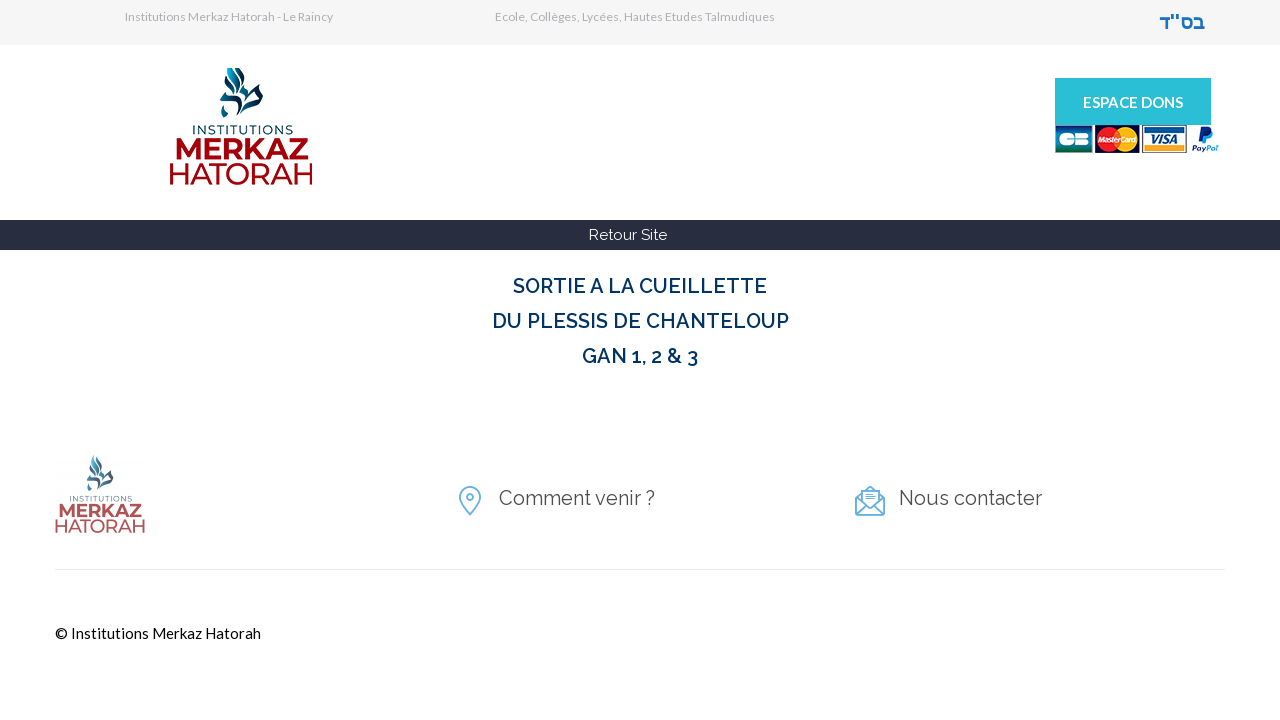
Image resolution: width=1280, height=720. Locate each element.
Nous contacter (970, 498)
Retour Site (628, 235)
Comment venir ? (577, 498)
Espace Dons (1133, 102)
